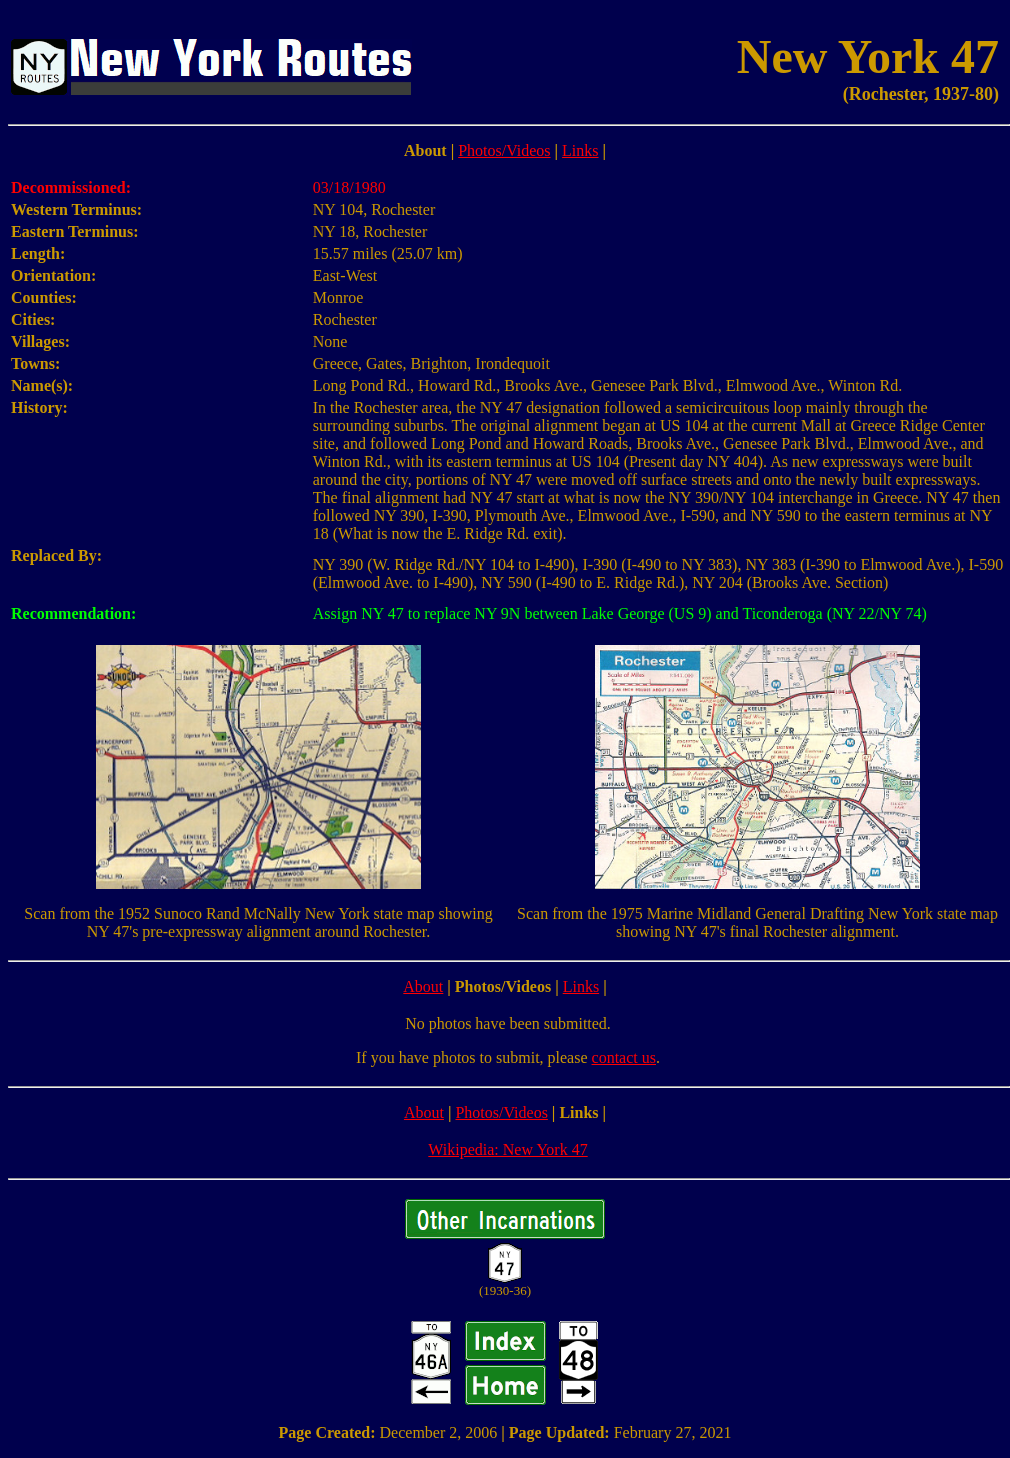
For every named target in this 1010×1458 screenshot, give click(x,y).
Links (580, 150)
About (423, 986)
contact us (624, 1057)
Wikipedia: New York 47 (507, 1149)
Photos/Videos (504, 150)
